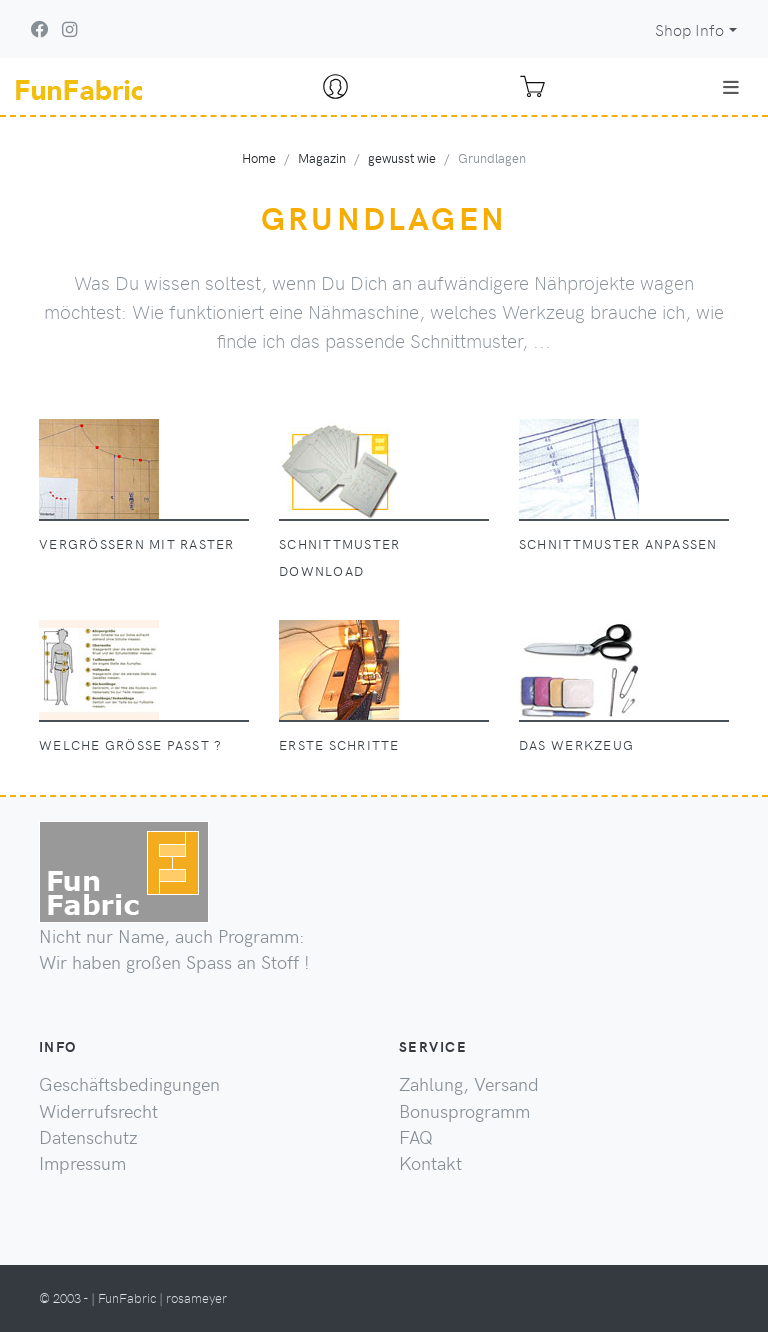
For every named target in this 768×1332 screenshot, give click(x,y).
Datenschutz (88, 1137)
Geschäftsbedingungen (129, 1084)
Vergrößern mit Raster (137, 543)
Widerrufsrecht (98, 1111)
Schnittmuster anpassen (618, 543)
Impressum (82, 1163)
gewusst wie (402, 157)
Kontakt (430, 1163)
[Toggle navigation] (731, 87)
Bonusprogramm (464, 1111)
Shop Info (689, 29)
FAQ (416, 1137)
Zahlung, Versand (469, 1084)
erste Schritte (339, 744)
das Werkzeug (576, 744)
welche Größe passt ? (130, 744)
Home (259, 157)
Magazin (322, 157)
